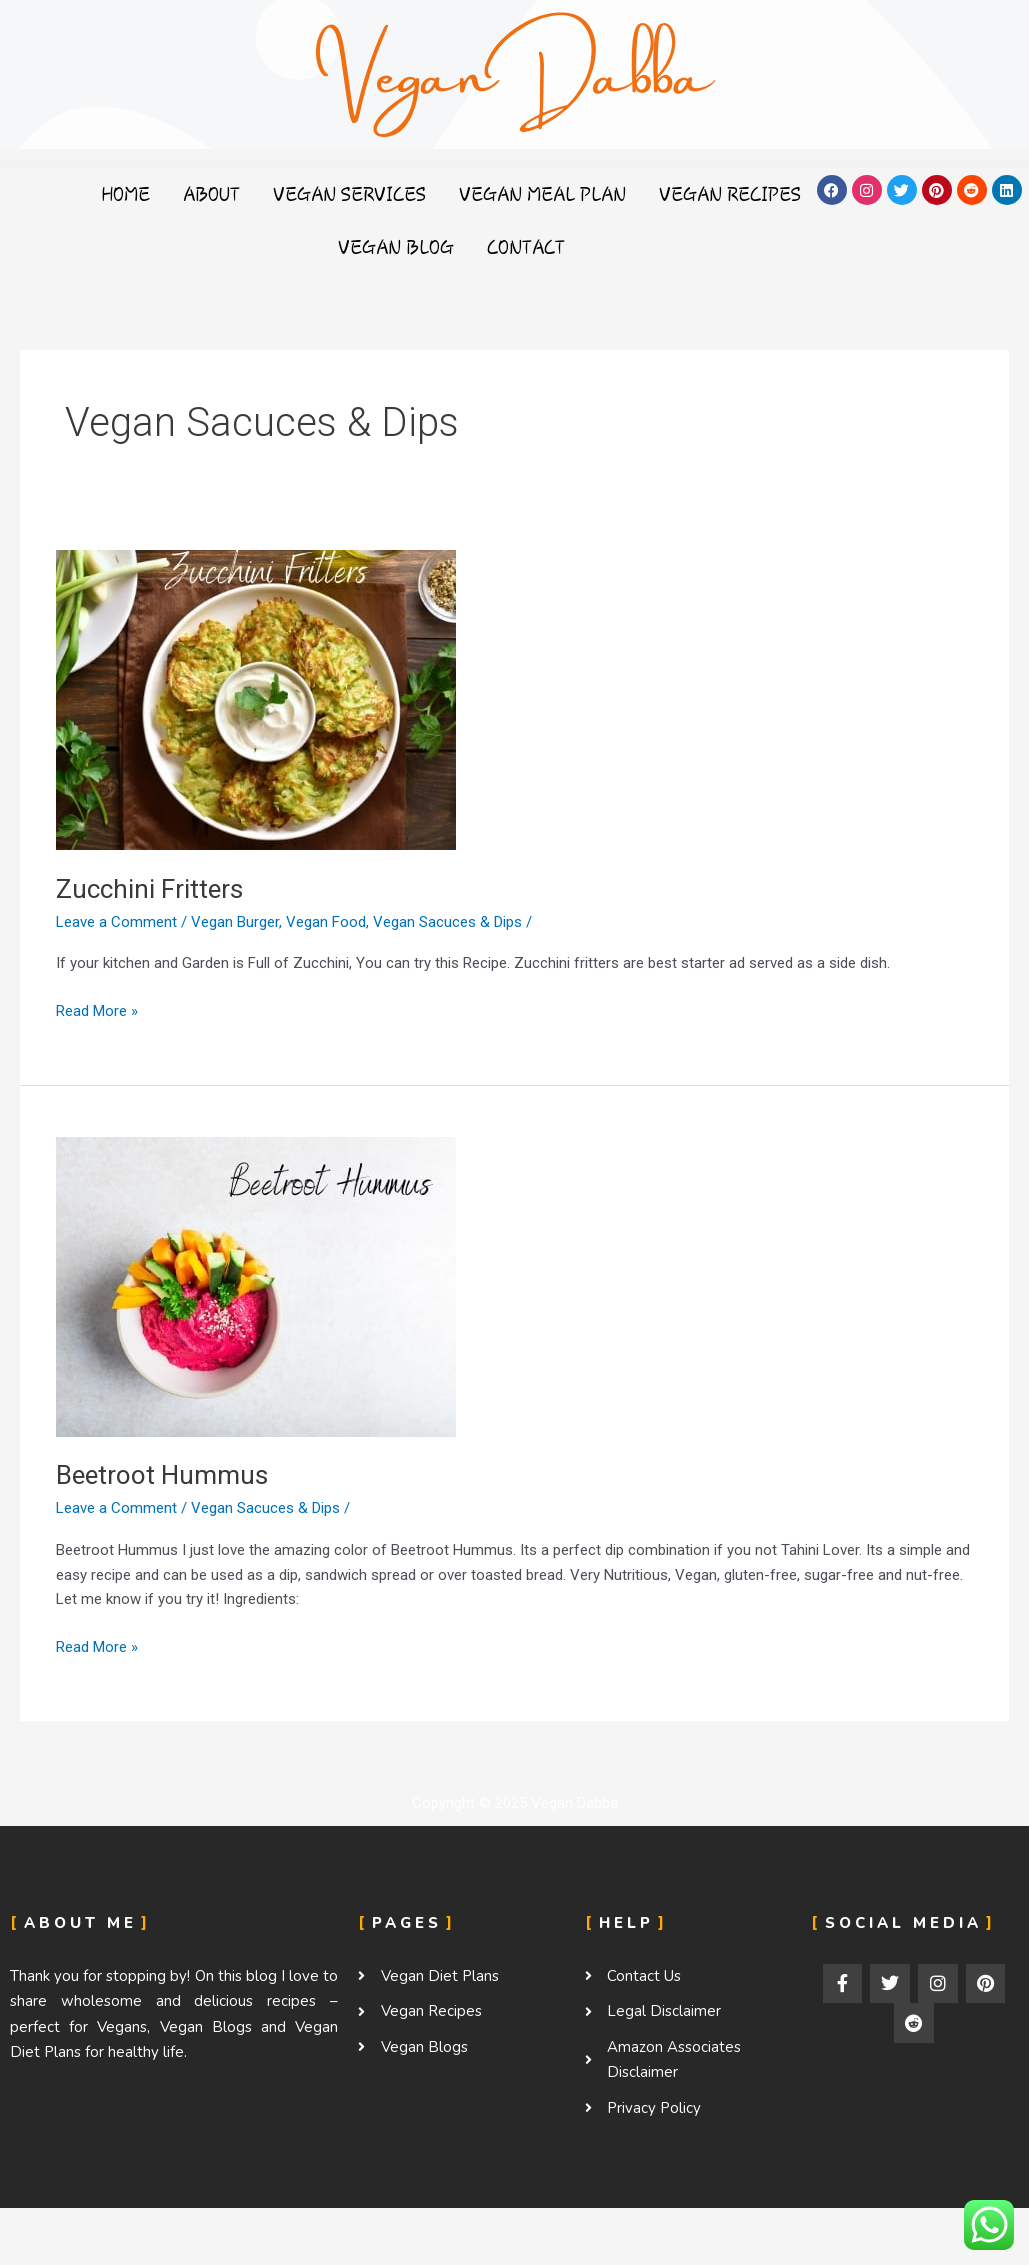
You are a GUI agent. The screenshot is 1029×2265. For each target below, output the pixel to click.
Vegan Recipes (320, 247)
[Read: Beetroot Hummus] (256, 1285)
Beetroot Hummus (162, 1475)
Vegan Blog (482, 247)
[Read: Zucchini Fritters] (256, 699)
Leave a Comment (116, 922)
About (297, 194)
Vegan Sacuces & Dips (447, 922)
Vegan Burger (235, 922)
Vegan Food (326, 922)
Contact (612, 247)
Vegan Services (435, 194)
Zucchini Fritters (149, 889)
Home (211, 194)
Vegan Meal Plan (628, 194)
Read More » (97, 1009)
